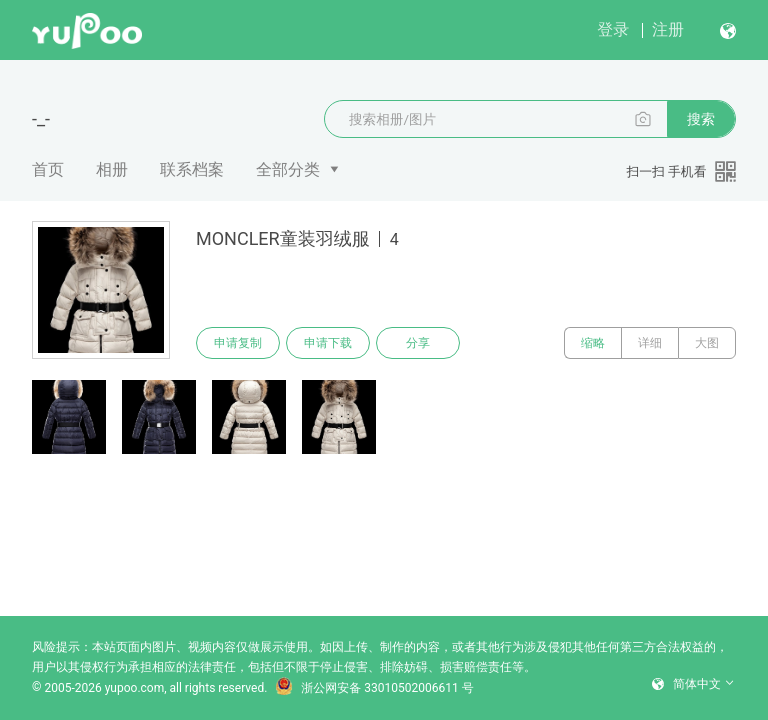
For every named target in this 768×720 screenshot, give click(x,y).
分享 (418, 343)
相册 (112, 169)
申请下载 (328, 343)
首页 (48, 169)
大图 (707, 343)
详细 (650, 343)
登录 (613, 29)
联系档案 (192, 169)
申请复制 (238, 343)
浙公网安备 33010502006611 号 (374, 688)
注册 (668, 29)
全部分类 (288, 169)
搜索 (701, 119)
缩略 (593, 343)
